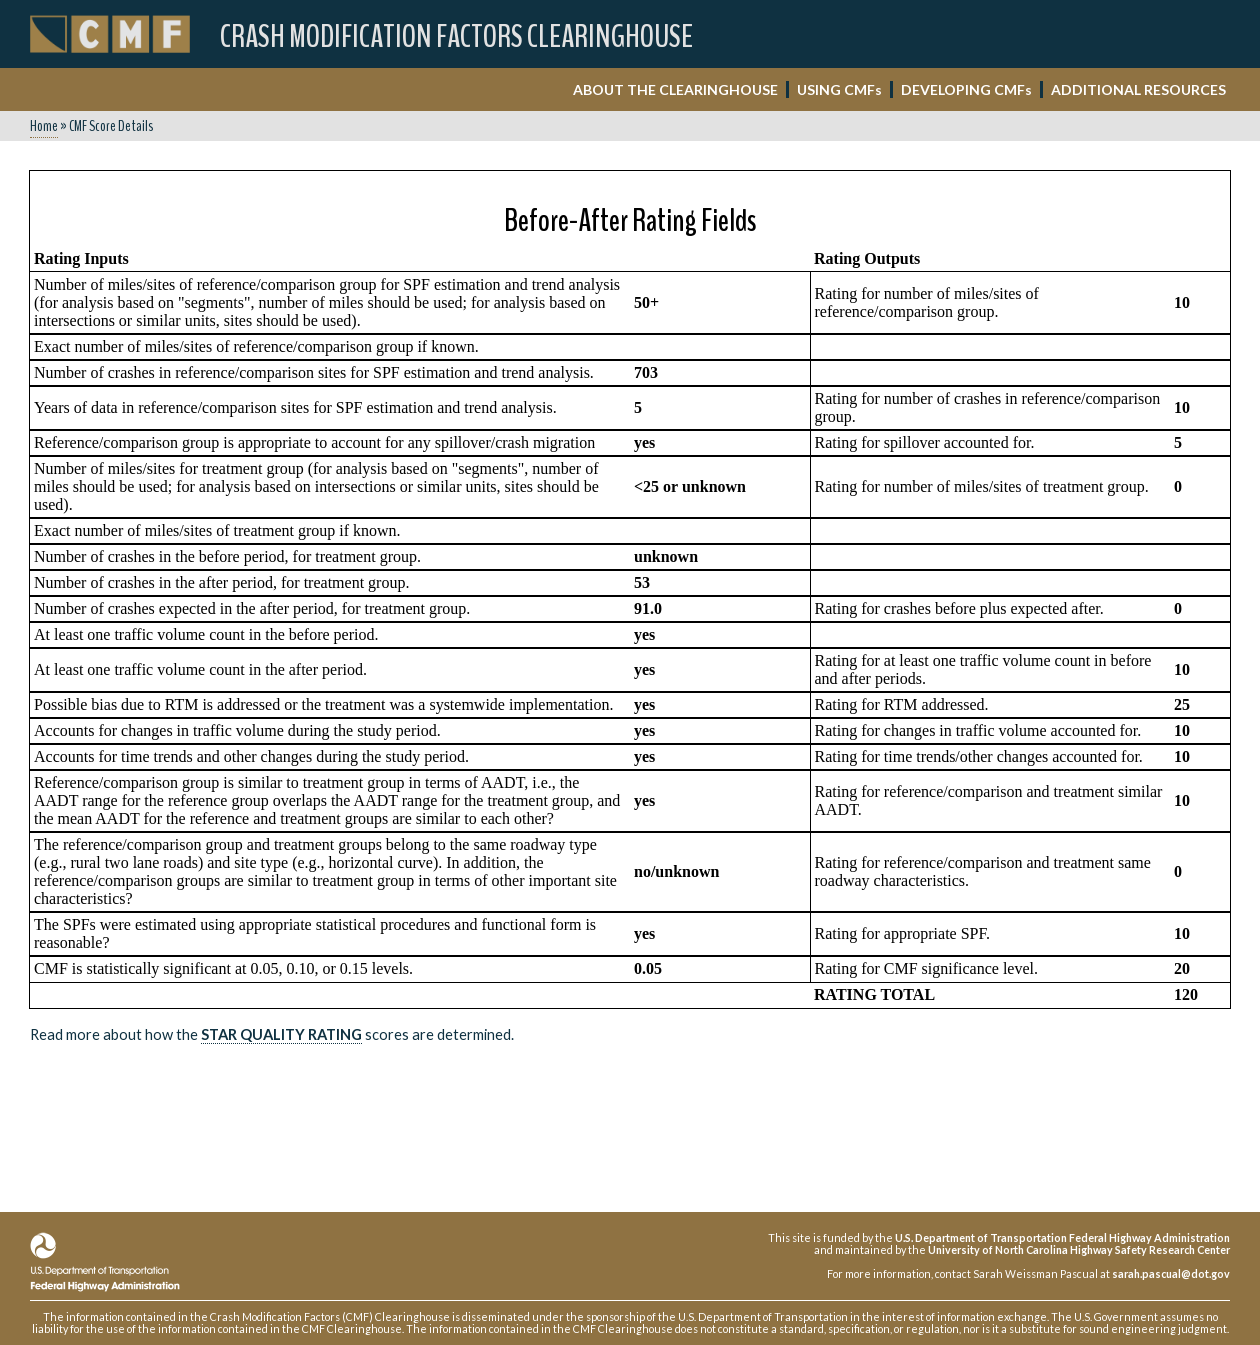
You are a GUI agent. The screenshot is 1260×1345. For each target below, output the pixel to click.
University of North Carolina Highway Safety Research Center (1079, 1249)
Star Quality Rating (281, 1034)
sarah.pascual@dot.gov (1171, 1273)
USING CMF (839, 89)
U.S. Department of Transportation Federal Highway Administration (1062, 1237)
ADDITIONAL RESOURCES (1138, 89)
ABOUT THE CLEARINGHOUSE (675, 89)
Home (44, 126)
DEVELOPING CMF (966, 89)
